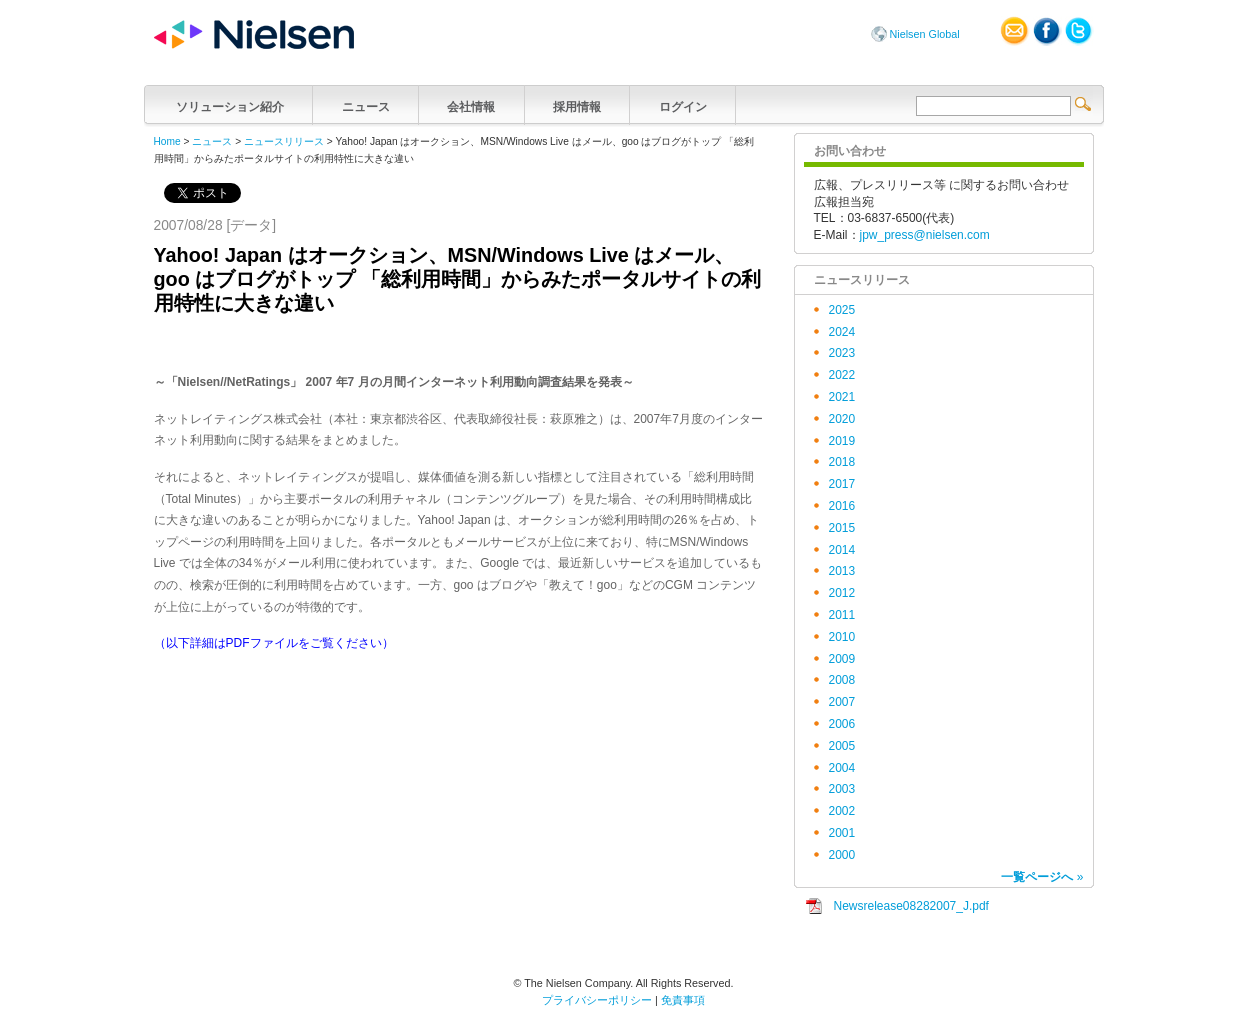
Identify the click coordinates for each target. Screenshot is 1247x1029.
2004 (842, 768)
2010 (842, 637)
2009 (842, 659)
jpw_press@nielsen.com (925, 235)
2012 (842, 593)
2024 (842, 332)
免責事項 (683, 1000)
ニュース (365, 104)
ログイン (682, 104)
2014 (842, 550)
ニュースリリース (284, 141)
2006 (842, 724)
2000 (842, 855)
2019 (842, 441)
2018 (842, 462)
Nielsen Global (925, 34)
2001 (842, 833)
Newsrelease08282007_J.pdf (911, 906)
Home (167, 141)
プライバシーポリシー (597, 1000)
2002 (842, 811)
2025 (842, 310)
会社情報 (471, 104)
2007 (842, 702)
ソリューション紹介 (230, 104)
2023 (842, 353)
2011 (842, 615)
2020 (842, 419)
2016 (842, 506)
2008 (842, 680)
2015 (842, 528)
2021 (842, 397)
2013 (842, 571)
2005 (842, 746)
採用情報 (577, 104)
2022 (842, 375)
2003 (842, 789)
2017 (842, 484)
